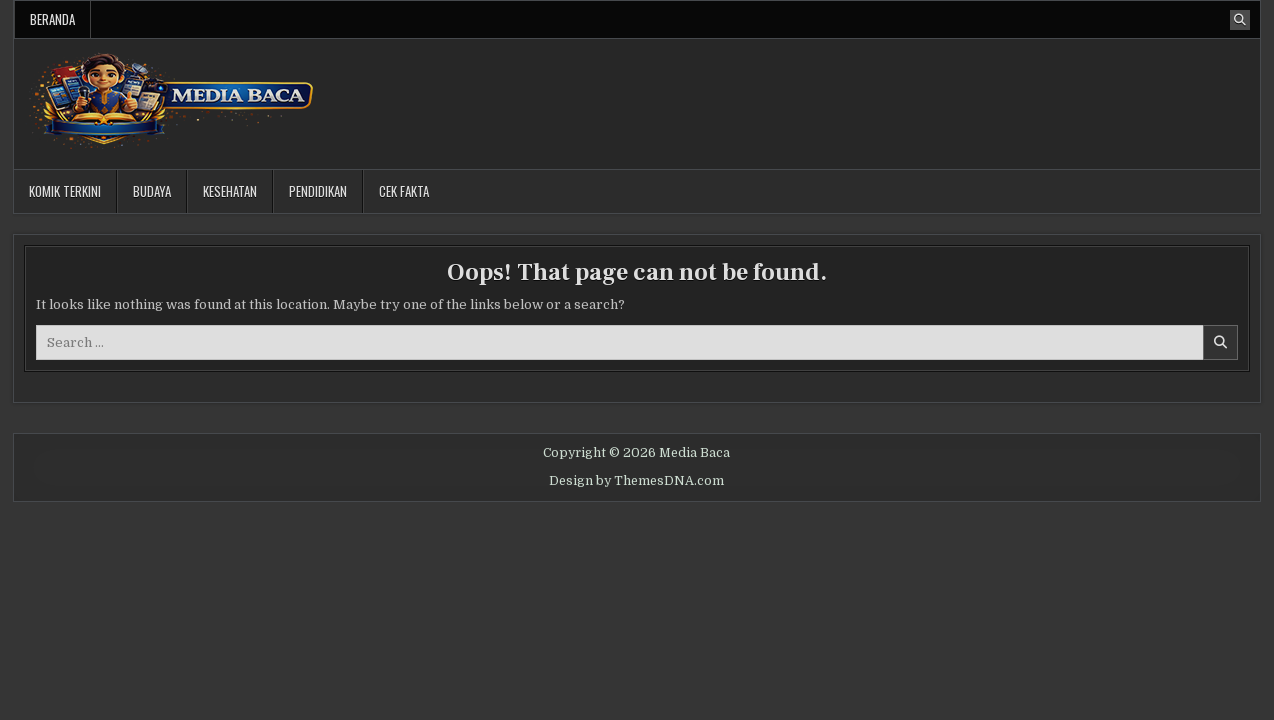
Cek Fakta (404, 191)
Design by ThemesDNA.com (636, 481)
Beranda (52, 19)
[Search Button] (1240, 20)
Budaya (152, 191)
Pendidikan (318, 191)
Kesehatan (230, 191)
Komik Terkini (65, 191)
